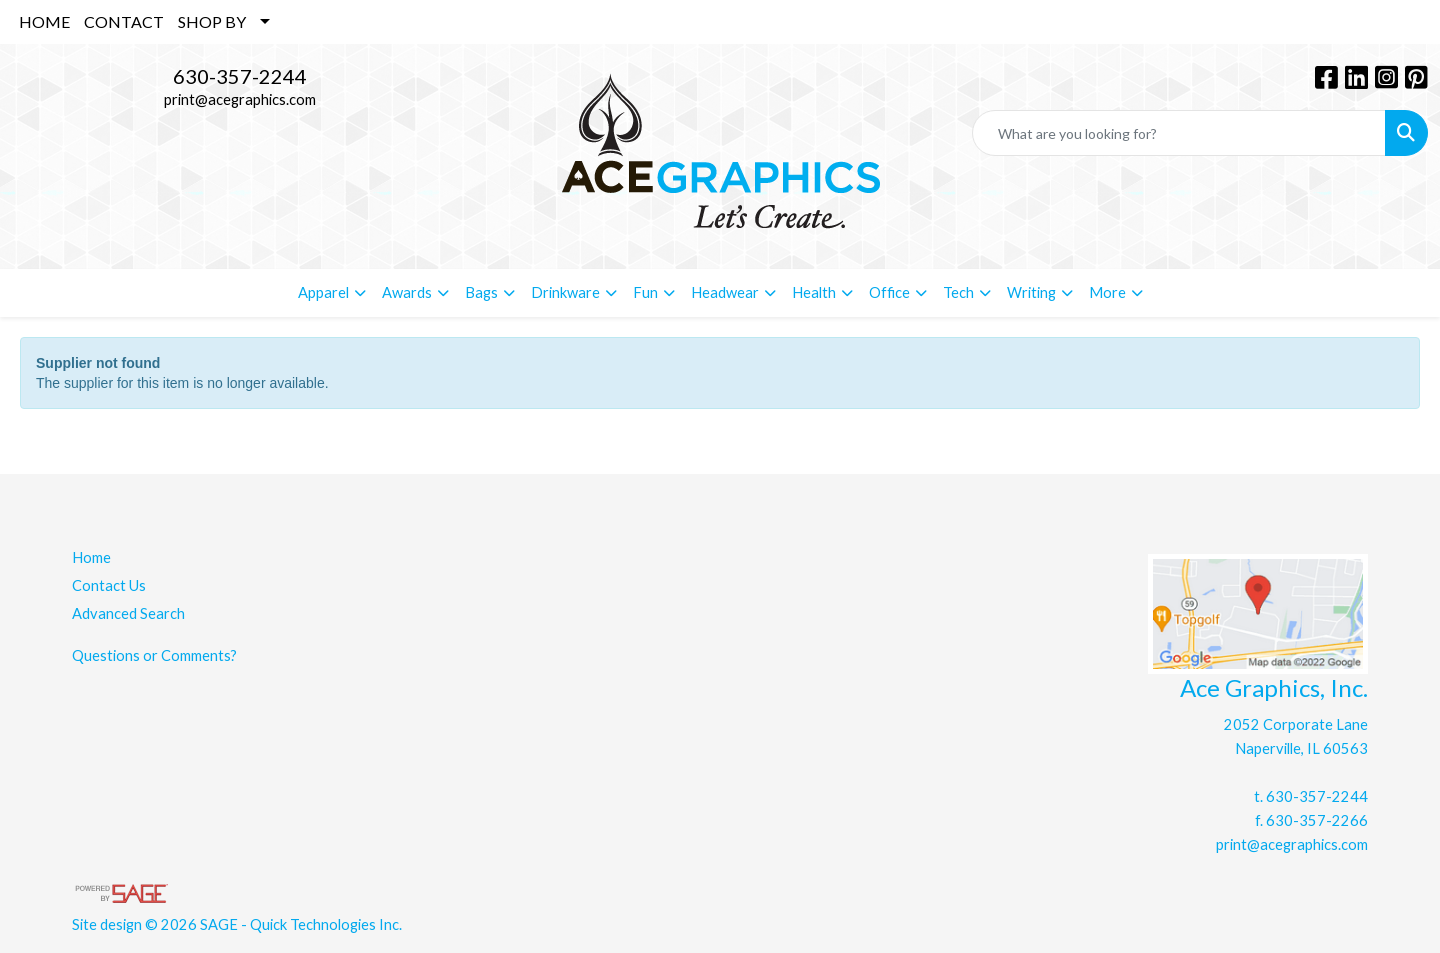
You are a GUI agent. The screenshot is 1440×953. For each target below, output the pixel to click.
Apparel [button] (323, 292)
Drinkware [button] (565, 292)
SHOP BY (212, 21)
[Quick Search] (1179, 133)
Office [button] (889, 292)
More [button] (1107, 292)
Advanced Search (128, 613)
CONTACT (124, 21)
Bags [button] (481, 292)
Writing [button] (1031, 292)
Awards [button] (407, 292)
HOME (44, 21)
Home (91, 557)
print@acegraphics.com (240, 99)
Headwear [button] (725, 292)
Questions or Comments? (154, 655)
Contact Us (109, 585)
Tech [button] (958, 292)
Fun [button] (645, 292)
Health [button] (814, 292)
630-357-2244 (240, 76)
